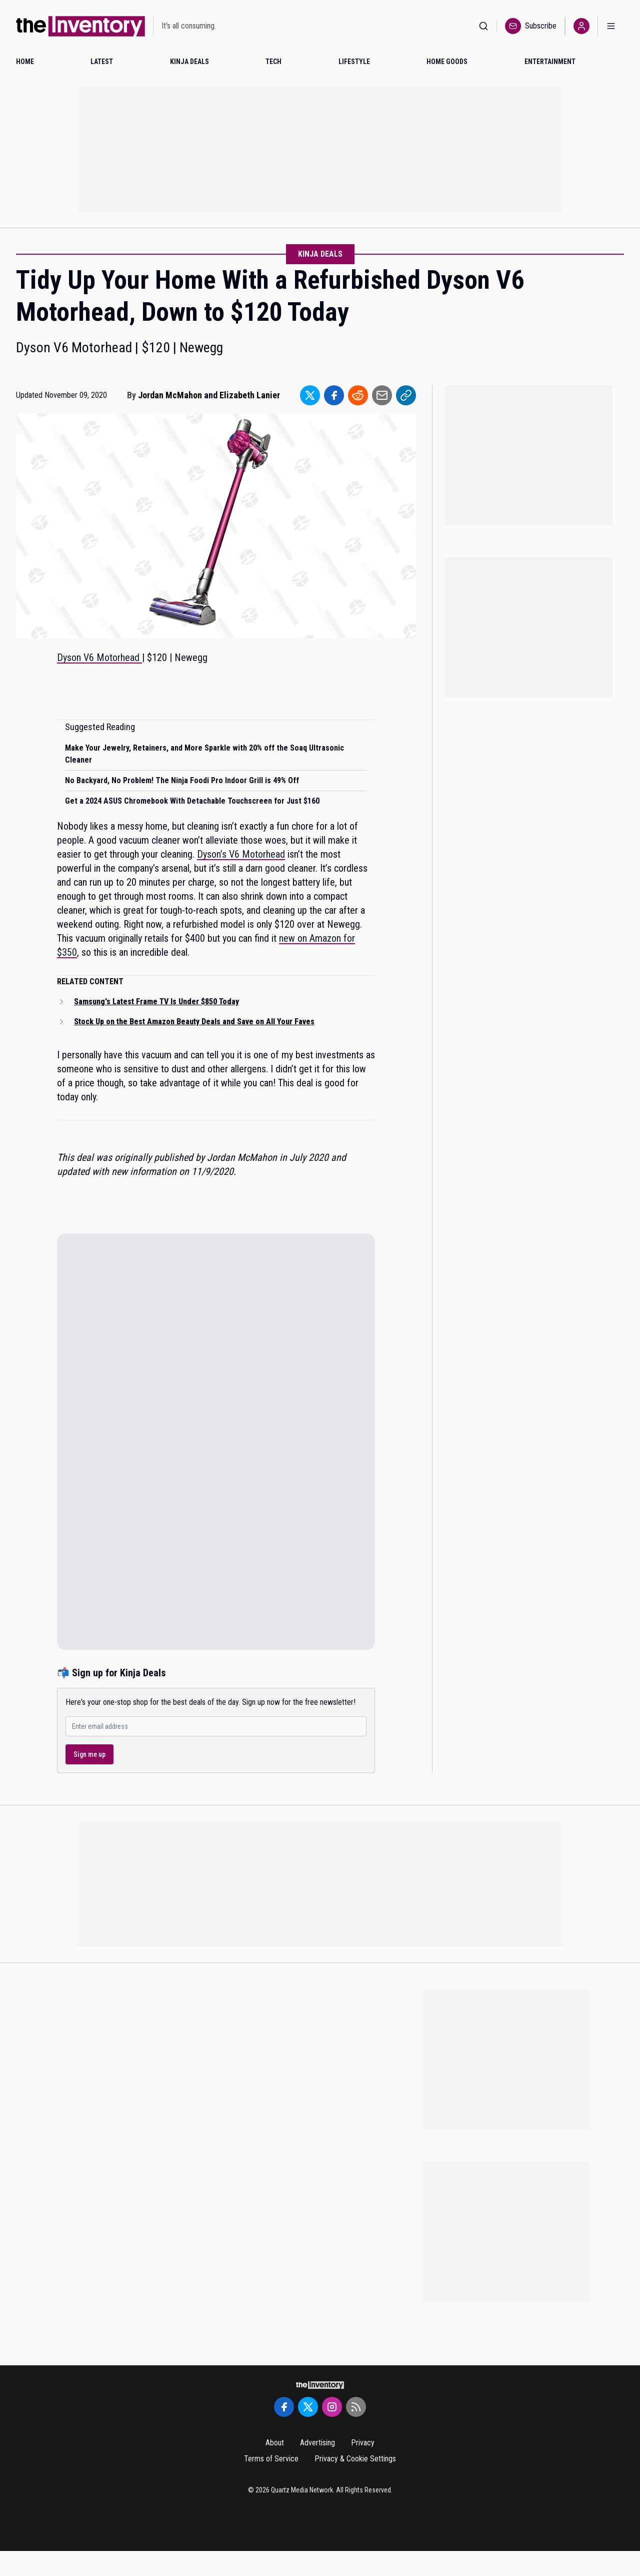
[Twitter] (308, 2407)
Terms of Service (271, 2458)
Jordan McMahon (170, 395)
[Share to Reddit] (358, 395)
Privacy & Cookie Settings (355, 2458)
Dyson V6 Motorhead (99, 658)
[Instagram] (332, 2407)
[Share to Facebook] (334, 395)
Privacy (362, 2442)
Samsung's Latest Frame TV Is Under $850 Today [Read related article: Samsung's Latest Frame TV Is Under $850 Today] (156, 1001)
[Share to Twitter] (310, 395)
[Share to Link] (406, 395)
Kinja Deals (320, 254)
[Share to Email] (382, 395)
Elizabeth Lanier (250, 395)
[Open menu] (611, 26)
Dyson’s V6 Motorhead (241, 854)
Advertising (317, 2442)
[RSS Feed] (356, 2407)
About (275, 2442)
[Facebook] (284, 2407)
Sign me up (90, 1754)
